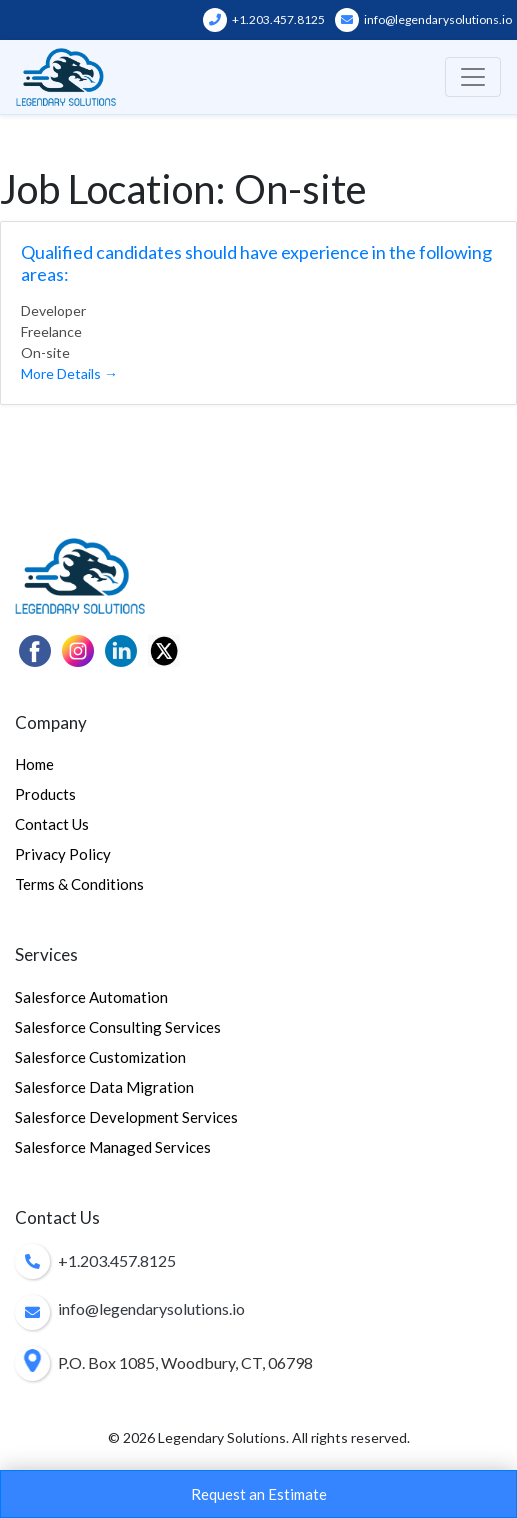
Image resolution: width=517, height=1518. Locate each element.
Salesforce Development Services (126, 1117)
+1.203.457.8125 (264, 20)
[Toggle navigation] (473, 77)
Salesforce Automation (91, 997)
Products (45, 794)
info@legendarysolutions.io (423, 20)
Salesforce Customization (100, 1057)
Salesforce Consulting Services (118, 1027)
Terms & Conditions (79, 884)
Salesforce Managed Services (113, 1147)
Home (34, 764)
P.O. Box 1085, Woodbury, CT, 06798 (185, 1362)
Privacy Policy (63, 854)
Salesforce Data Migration (104, 1087)
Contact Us (52, 824)
